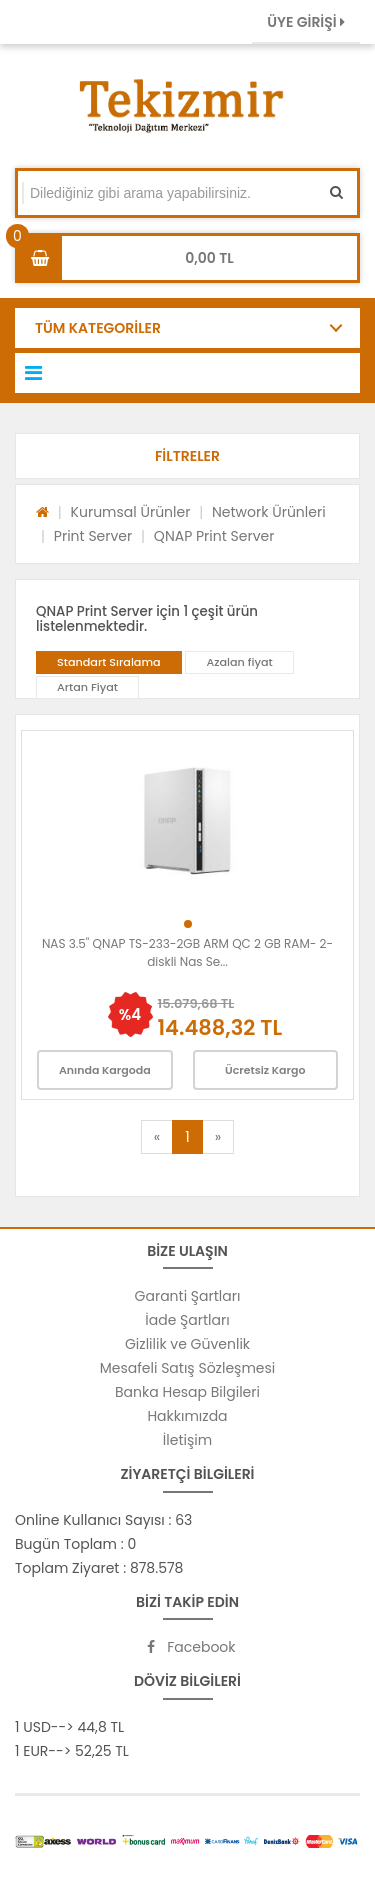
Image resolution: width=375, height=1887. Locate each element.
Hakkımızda (187, 1416)
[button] (187, 456)
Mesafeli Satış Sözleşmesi (188, 1368)
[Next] (218, 1137)
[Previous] (157, 1137)
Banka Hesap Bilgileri (187, 1392)
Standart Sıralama (109, 662)
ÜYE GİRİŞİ (306, 22)
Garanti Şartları (188, 1296)
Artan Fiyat (87, 687)
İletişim (187, 1440)
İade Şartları (187, 1320)
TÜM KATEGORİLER (98, 328)
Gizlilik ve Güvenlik (187, 1344)
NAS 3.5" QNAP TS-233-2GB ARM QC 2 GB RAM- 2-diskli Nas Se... (187, 952)
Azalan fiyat (239, 662)
